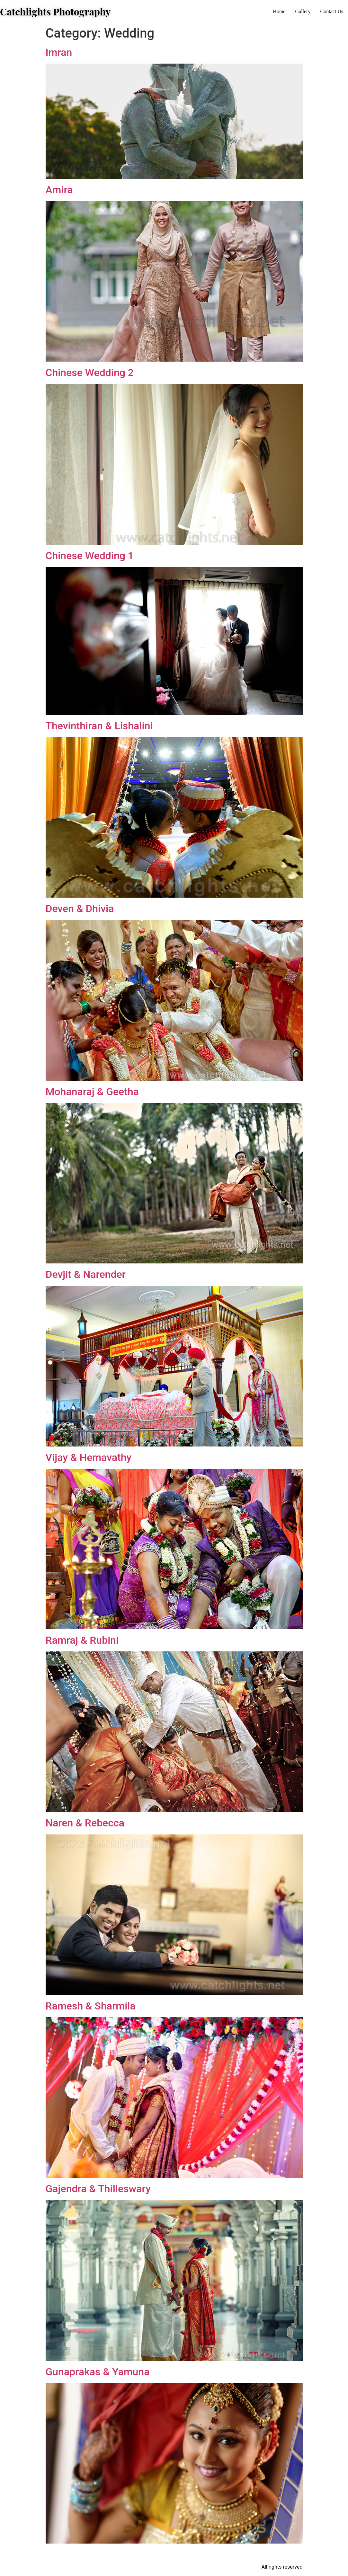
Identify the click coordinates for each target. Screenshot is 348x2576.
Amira (59, 190)
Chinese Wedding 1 (90, 555)
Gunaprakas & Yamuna (98, 2372)
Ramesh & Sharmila (91, 2006)
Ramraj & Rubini (82, 1640)
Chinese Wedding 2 (90, 372)
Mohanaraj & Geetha (92, 1092)
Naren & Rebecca (85, 1823)
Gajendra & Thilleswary (98, 2189)
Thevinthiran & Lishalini (99, 726)
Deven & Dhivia (80, 908)
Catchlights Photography (55, 11)
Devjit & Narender (86, 1274)
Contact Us (331, 11)
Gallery (302, 11)
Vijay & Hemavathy (89, 1457)
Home (279, 11)
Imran (59, 52)
